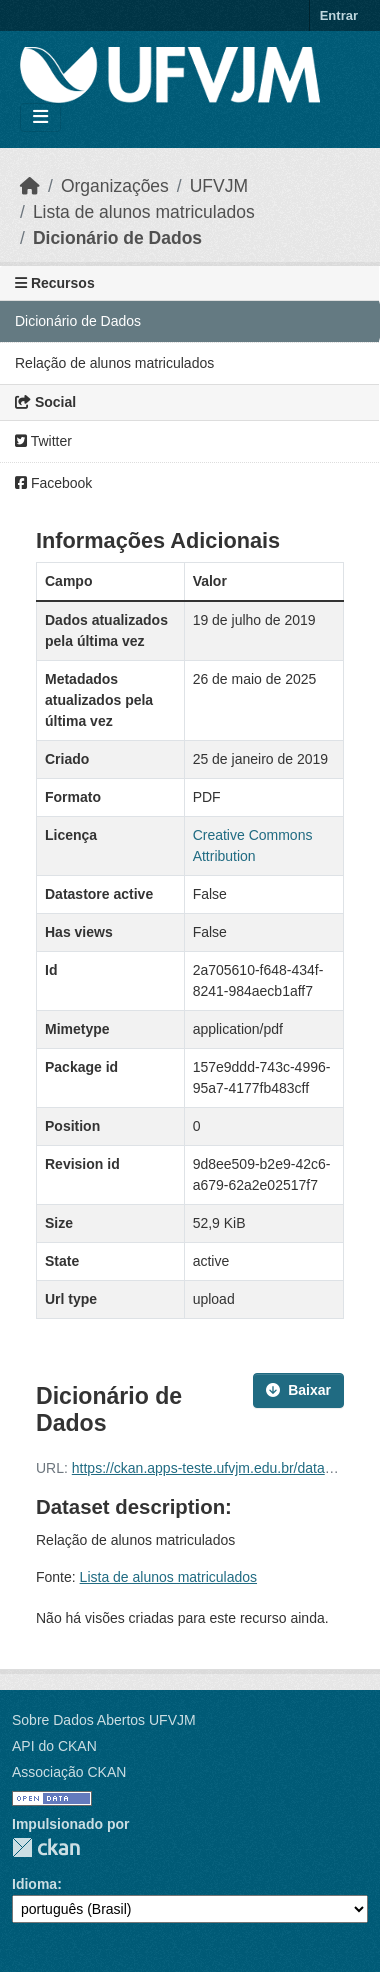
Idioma (34, 1884)
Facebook (53, 483)
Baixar (298, 1390)
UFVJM (219, 186)
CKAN (46, 1847)
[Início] (30, 186)
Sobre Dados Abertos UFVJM (104, 1720)
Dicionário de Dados (117, 238)
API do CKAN (54, 1746)
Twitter (43, 441)
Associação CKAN (69, 1772)
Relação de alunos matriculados (114, 363)
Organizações (115, 186)
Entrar (339, 15)
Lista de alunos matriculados (144, 212)
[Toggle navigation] (40, 117)
